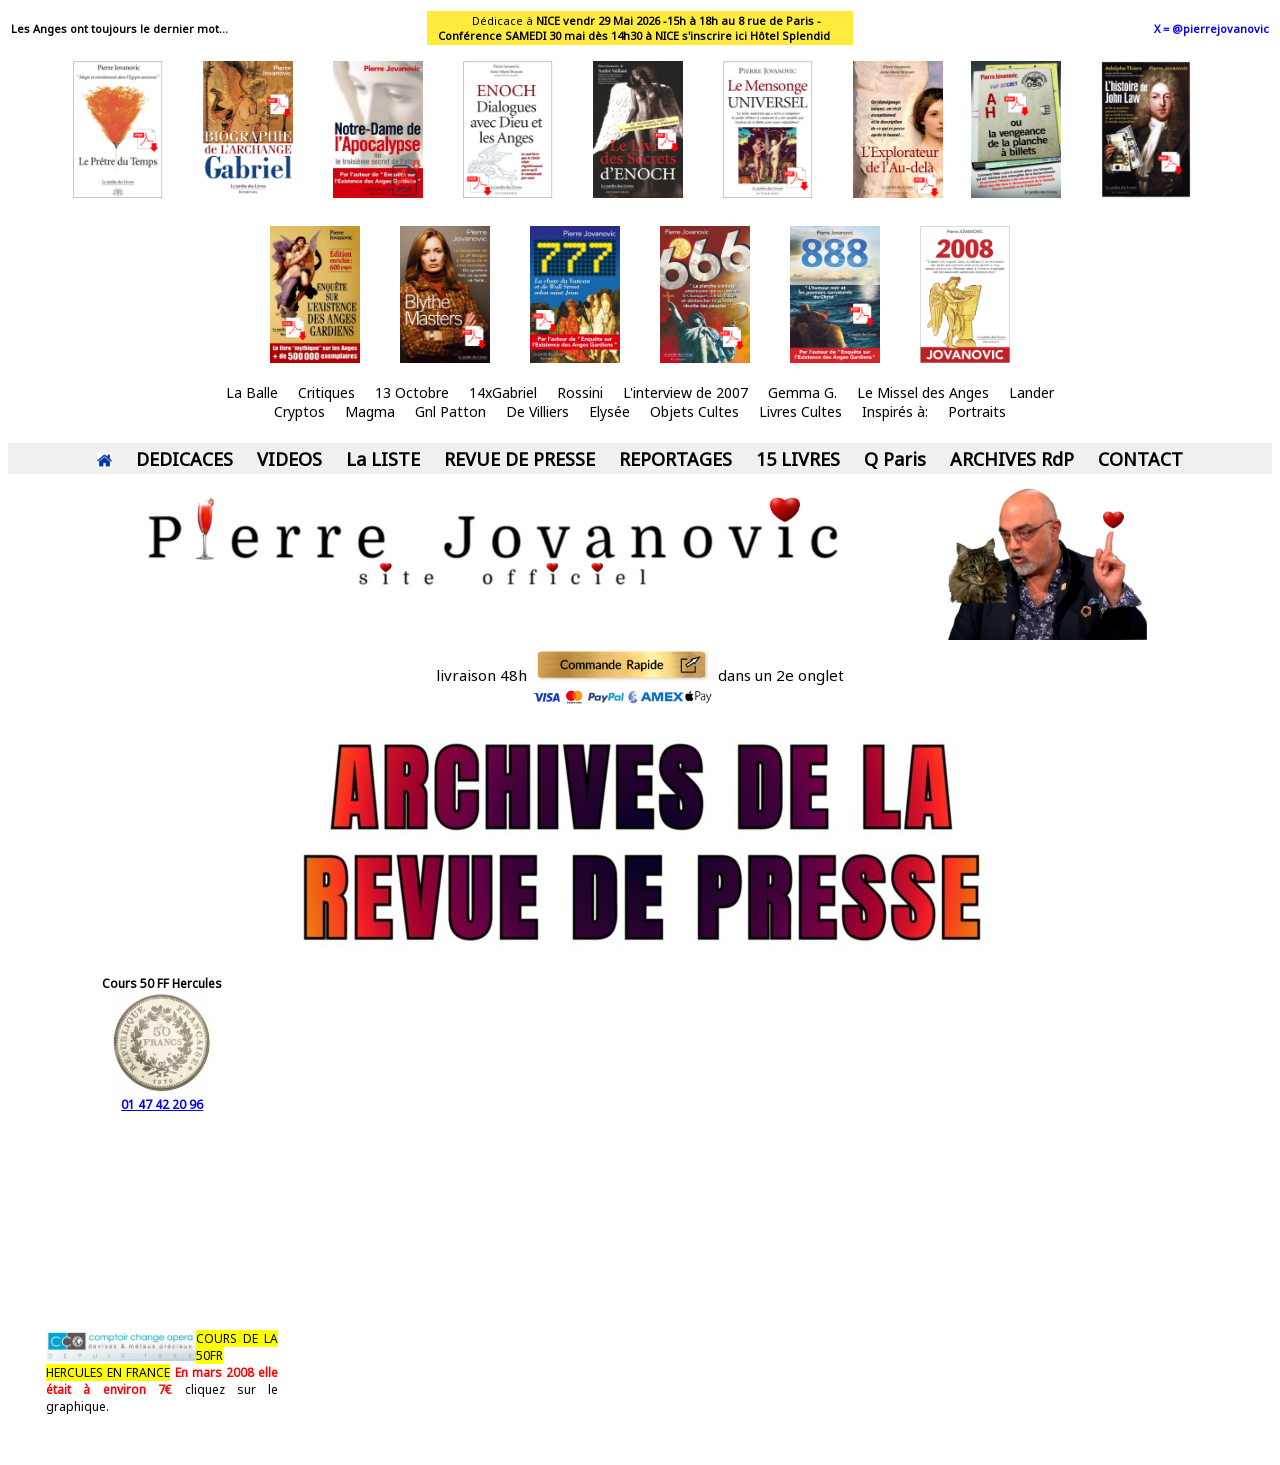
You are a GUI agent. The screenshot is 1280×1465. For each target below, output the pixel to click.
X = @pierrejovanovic (1211, 28)
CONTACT (1140, 459)
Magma (370, 411)
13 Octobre (412, 392)
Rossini (580, 392)
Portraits (977, 411)
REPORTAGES (675, 459)
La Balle (252, 392)
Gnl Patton (450, 411)
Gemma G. (802, 392)
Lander (1031, 392)
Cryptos (299, 411)
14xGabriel (503, 392)
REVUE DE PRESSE (519, 459)
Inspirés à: (895, 411)
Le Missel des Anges (923, 392)
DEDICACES (184, 459)
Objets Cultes (694, 411)
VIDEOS (289, 459)
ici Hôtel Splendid (782, 35)
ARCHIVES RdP (1012, 459)
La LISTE (383, 459)
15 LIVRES (798, 459)
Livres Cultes (800, 411)
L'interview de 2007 (685, 392)
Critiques (326, 392)
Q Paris (895, 459)
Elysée (609, 411)
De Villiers (537, 411)
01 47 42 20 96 (162, 1096)
